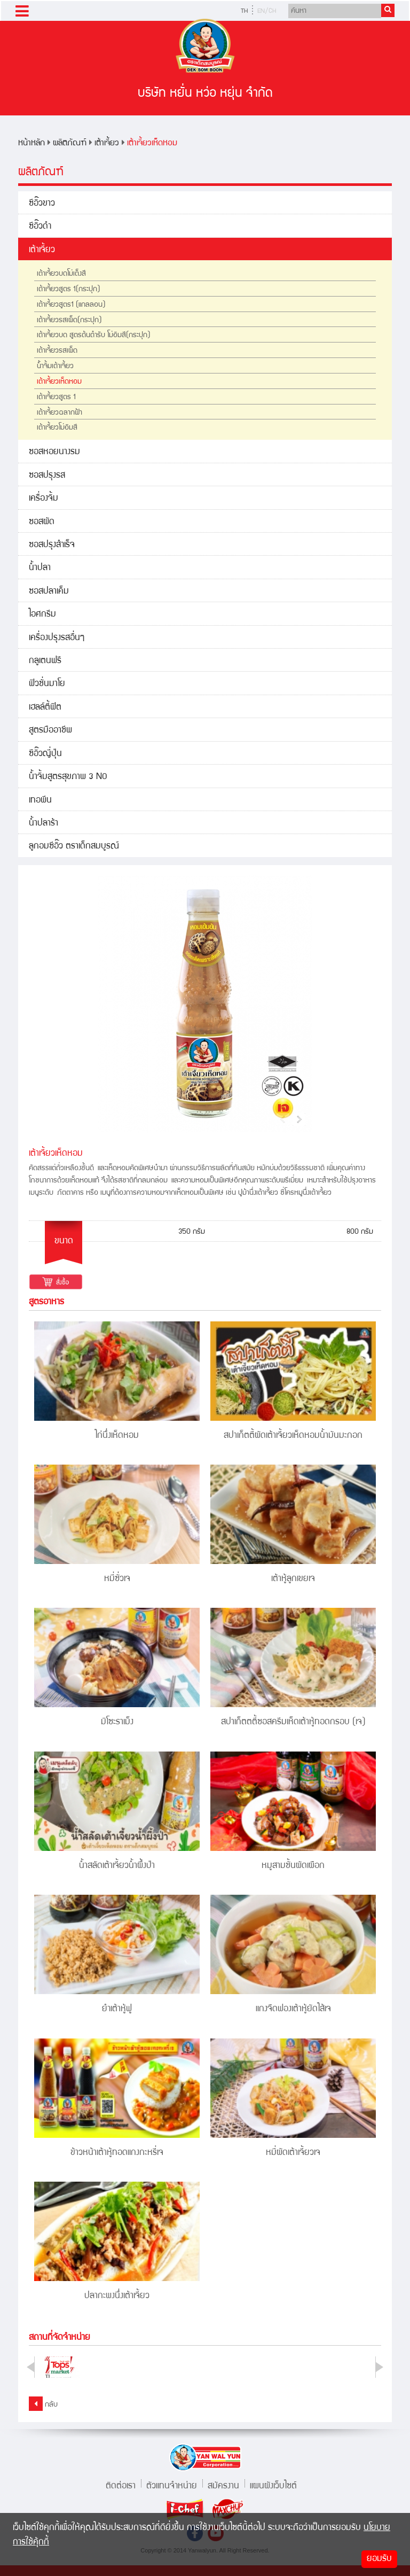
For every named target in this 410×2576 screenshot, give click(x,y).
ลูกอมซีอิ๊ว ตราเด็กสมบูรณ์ (74, 847)
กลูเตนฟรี (45, 661)
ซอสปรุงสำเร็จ (52, 545)
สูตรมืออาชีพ (50, 731)
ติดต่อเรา (121, 2484)
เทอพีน (40, 801)
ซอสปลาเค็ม (49, 592)
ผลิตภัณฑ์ (69, 143)
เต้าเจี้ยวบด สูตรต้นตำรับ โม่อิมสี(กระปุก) (94, 335)
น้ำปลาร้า (43, 824)
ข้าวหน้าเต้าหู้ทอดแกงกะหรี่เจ (116, 2153)
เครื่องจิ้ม (43, 499)
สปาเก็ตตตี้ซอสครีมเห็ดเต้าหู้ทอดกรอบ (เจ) (293, 1722)
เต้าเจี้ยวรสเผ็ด (57, 351)
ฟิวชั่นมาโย (47, 684)
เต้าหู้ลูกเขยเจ (293, 1579)
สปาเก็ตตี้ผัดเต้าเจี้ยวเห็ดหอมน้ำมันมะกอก (293, 1436)
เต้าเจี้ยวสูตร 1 (56, 397)
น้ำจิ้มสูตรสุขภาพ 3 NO (68, 777)
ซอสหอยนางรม (54, 452)
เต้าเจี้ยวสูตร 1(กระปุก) (68, 289)
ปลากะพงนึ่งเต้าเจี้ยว (116, 2296)
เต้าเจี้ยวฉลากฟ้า (59, 413)
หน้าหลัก (31, 143)
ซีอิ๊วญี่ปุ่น (45, 754)
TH (244, 11)
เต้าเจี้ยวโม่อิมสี (57, 428)
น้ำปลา (40, 568)
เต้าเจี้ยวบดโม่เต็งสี (61, 274)
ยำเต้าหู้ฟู (117, 2009)
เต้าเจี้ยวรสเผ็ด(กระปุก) (69, 320)
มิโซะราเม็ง (117, 1722)
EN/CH (266, 11)
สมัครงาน (223, 2484)
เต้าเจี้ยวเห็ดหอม (152, 143)
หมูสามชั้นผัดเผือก (293, 1866)
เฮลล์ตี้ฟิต (45, 708)
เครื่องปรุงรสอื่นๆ (56, 638)
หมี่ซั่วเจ (117, 1579)
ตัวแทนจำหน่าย (171, 2484)
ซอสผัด (41, 522)
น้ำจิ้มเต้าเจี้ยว (55, 366)
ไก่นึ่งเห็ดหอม (117, 1436)
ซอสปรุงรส (47, 476)
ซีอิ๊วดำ (40, 227)
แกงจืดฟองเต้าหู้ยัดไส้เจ (293, 2009)
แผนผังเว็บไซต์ (273, 2484)
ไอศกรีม (42, 615)
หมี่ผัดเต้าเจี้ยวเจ (293, 2153)
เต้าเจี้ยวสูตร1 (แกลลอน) (71, 305)
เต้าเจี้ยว (106, 143)
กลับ (43, 2403)
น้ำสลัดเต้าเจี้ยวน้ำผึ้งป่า (117, 1866)
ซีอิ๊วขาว (42, 204)
